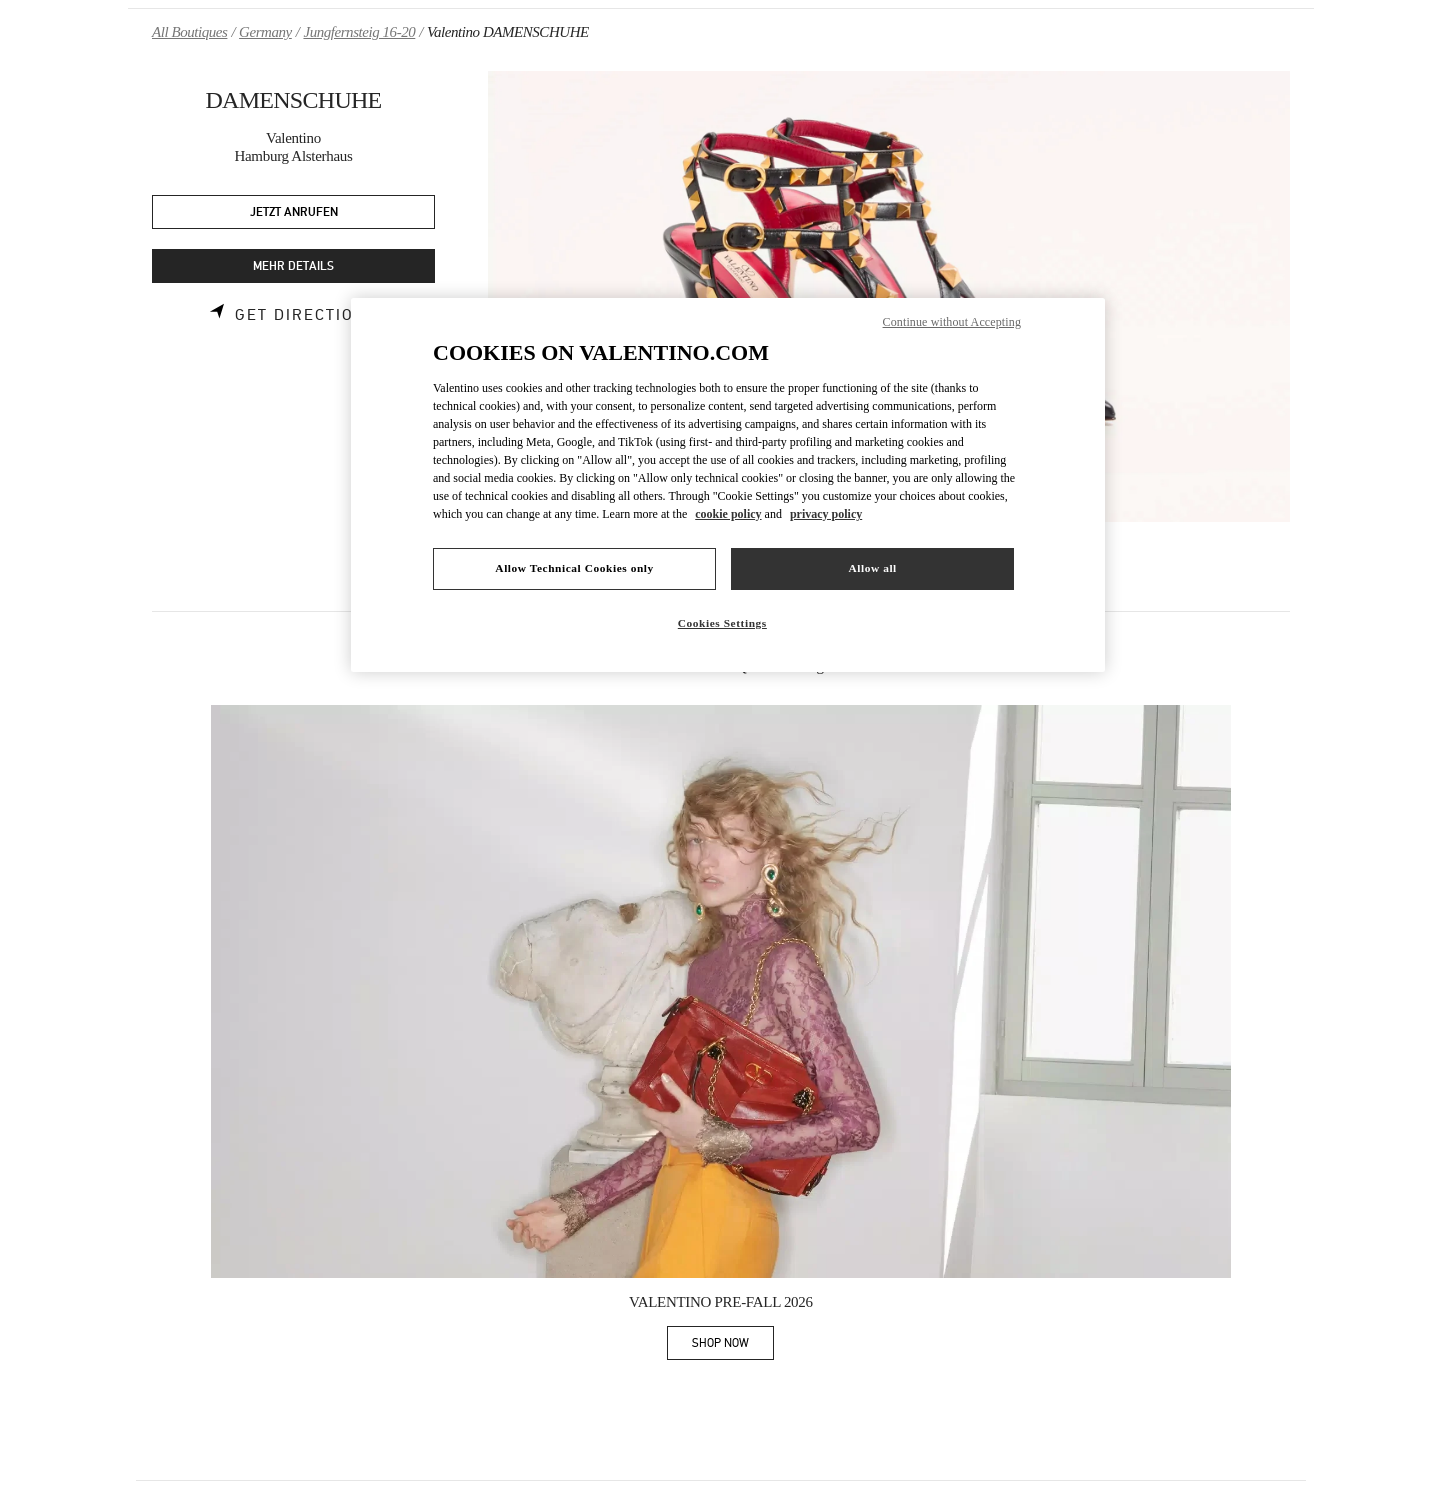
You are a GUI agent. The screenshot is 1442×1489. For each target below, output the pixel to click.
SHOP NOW (733, 1346)
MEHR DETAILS (293, 266)
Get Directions (306, 315)
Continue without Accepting (952, 322)
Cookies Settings (722, 623)
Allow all (872, 568)
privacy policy (826, 514)
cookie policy (728, 514)
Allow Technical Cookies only (574, 568)
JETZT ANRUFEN (294, 212)
